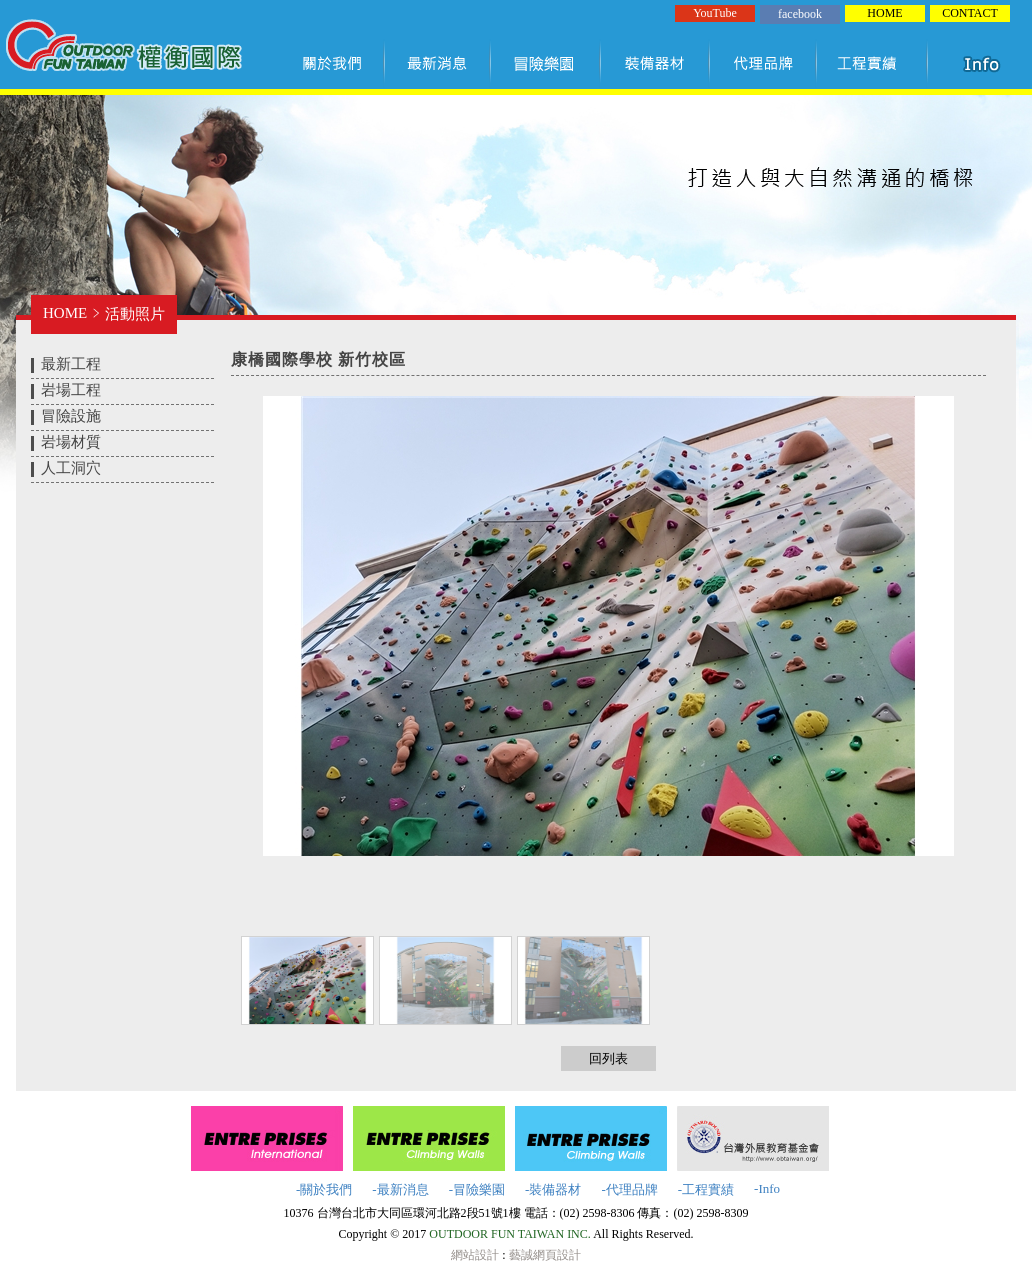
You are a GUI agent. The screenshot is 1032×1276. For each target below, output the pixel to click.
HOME (884, 13)
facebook (800, 14)
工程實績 (876, 63)
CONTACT (970, 13)
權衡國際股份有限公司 (123, 48)
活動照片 (135, 314)
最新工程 (71, 364)
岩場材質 (71, 442)
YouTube (715, 13)
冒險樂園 (546, 63)
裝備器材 (656, 63)
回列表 (608, 1058)
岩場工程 (71, 390)
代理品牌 (764, 63)
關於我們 (336, 63)
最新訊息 (438, 63)
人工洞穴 (71, 468)
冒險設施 (71, 416)
